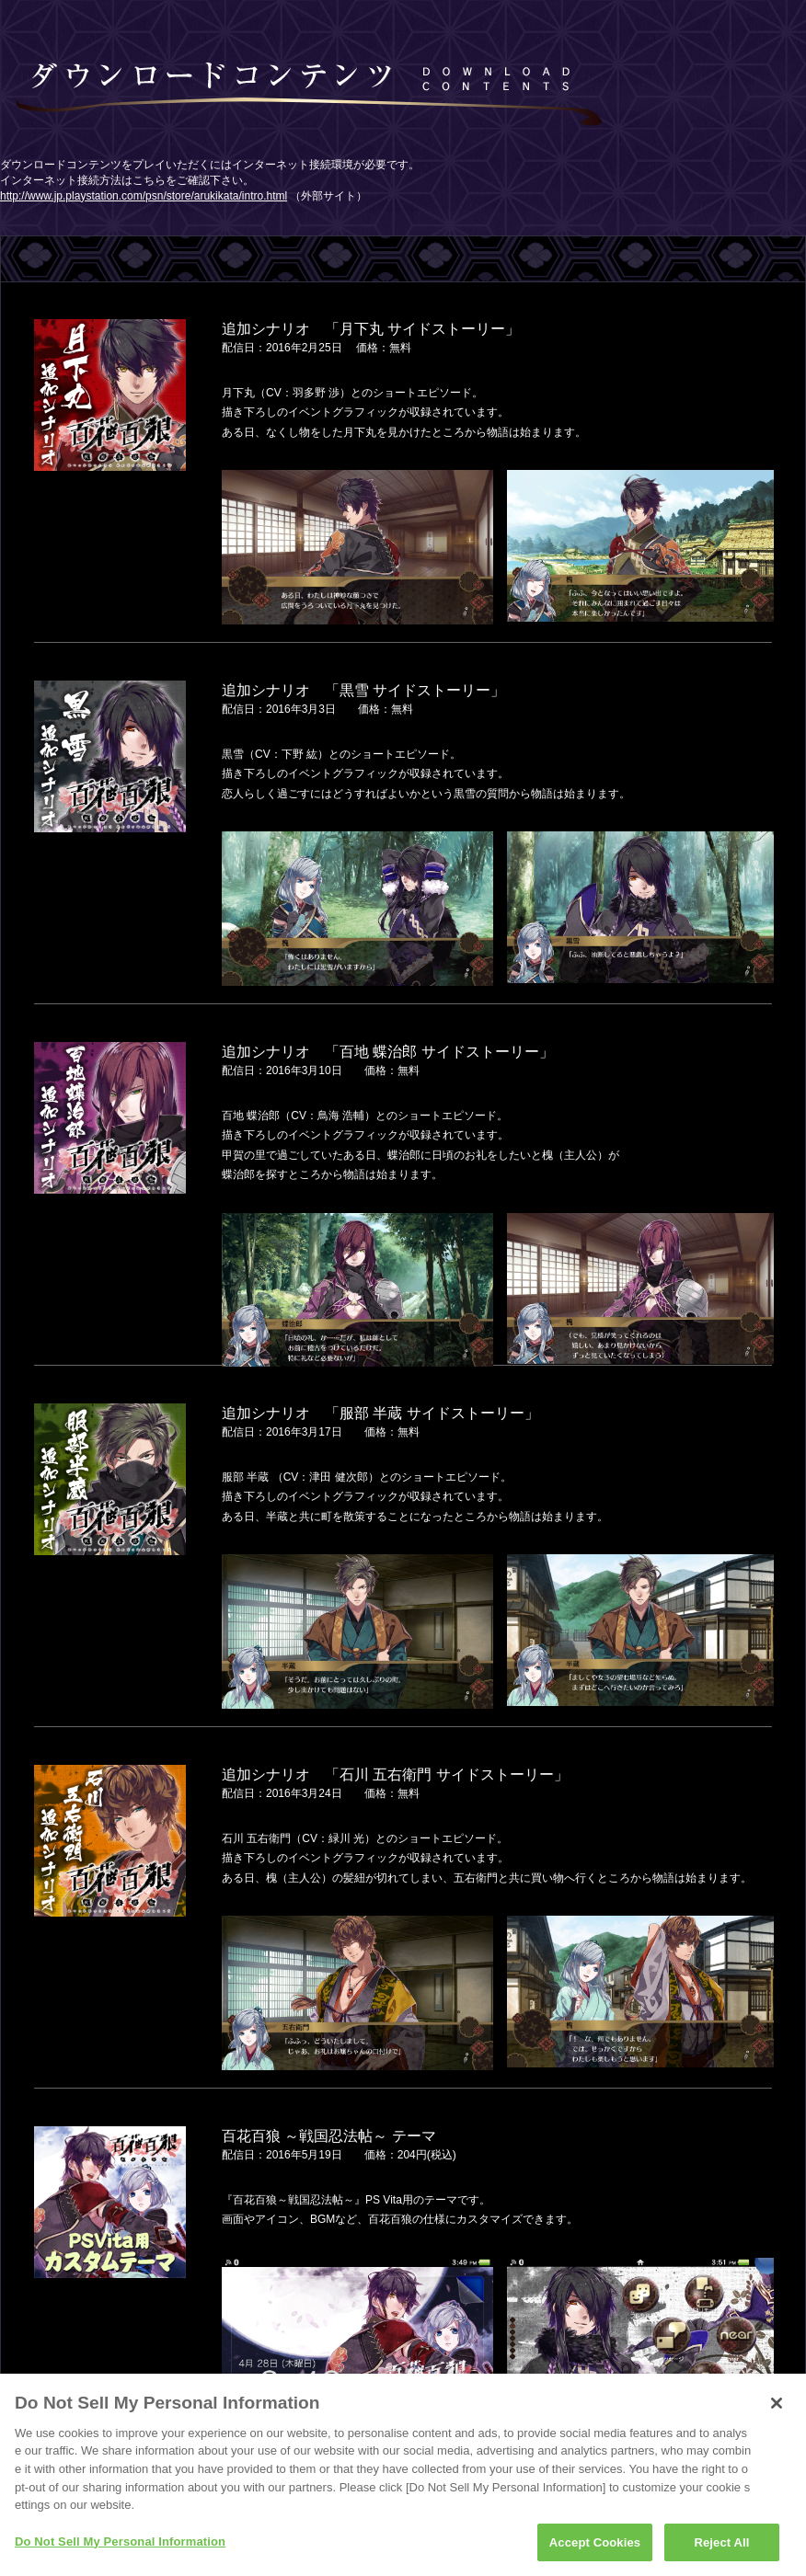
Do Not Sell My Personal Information (120, 2547)
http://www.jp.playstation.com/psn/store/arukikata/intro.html (143, 195)
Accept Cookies (594, 2548)
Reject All (721, 2548)
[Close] (776, 2408)
